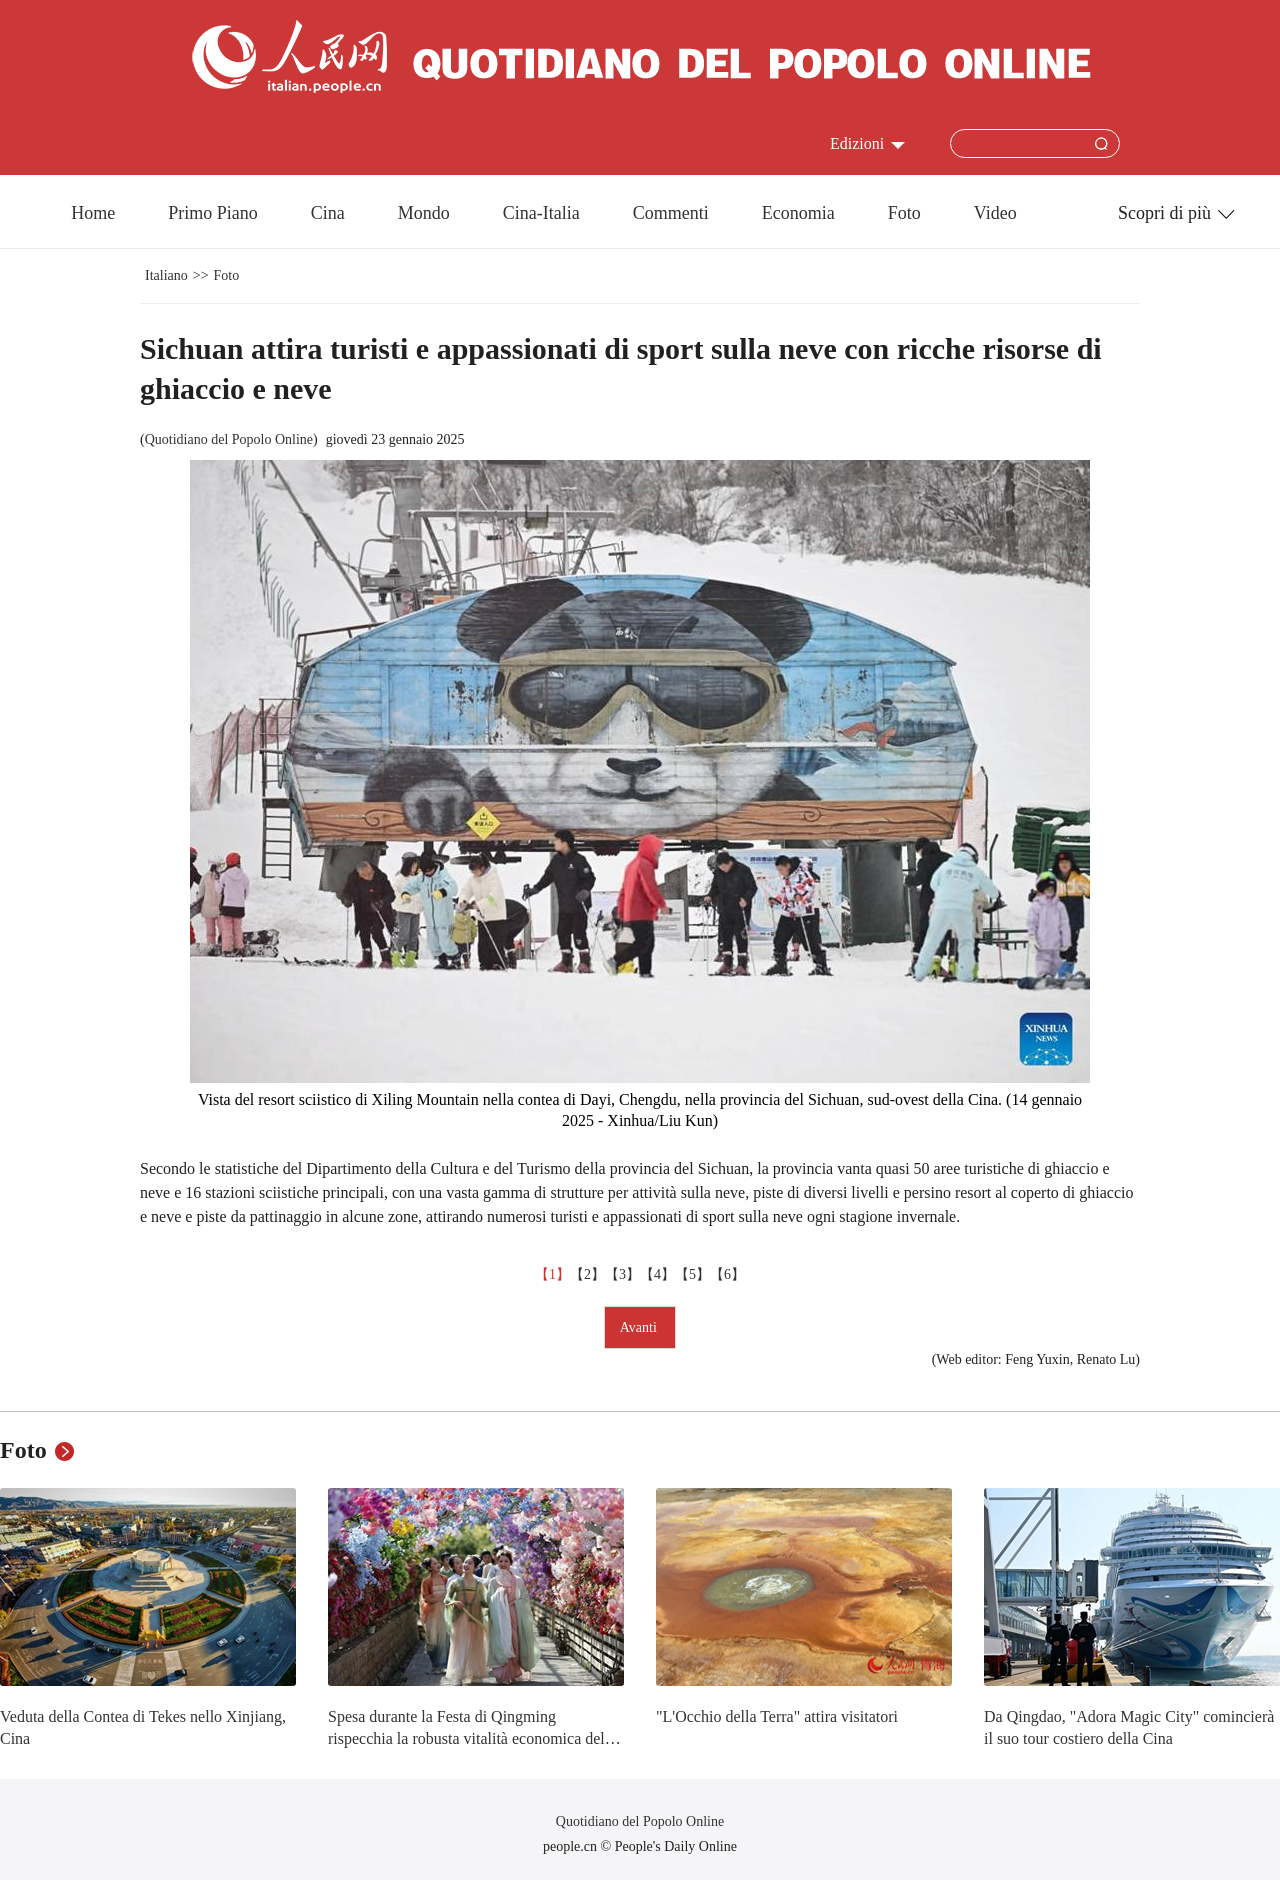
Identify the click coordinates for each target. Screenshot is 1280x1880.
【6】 (727, 1274)
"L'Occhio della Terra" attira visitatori (777, 1716)
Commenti (671, 213)
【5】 (692, 1274)
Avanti (640, 1327)
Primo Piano (213, 213)
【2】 (587, 1274)
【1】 (552, 1274)
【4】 (657, 1274)
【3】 (622, 1274)
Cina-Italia (541, 213)
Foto (904, 213)
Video (995, 213)
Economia (798, 213)
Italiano (166, 275)
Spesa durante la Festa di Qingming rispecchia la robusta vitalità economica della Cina (472, 1738)
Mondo (424, 213)
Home (93, 213)
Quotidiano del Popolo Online (229, 439)
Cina (328, 213)
